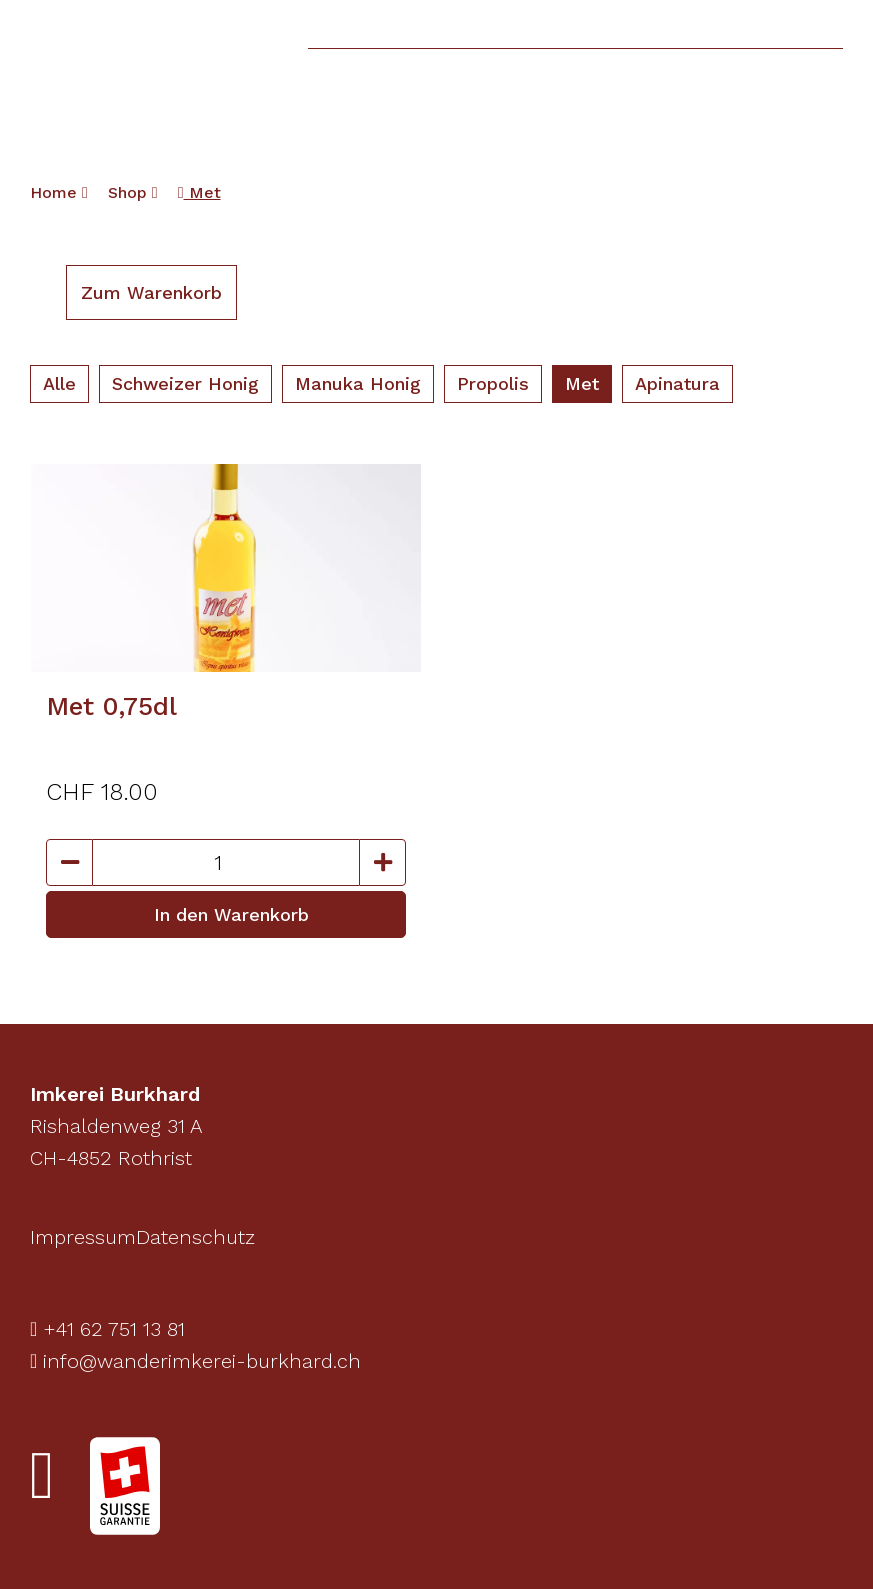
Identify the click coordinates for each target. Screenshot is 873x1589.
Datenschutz (195, 1237)
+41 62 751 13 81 (107, 1329)
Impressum (83, 1237)
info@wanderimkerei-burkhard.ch (195, 1361)
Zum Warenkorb (151, 292)
